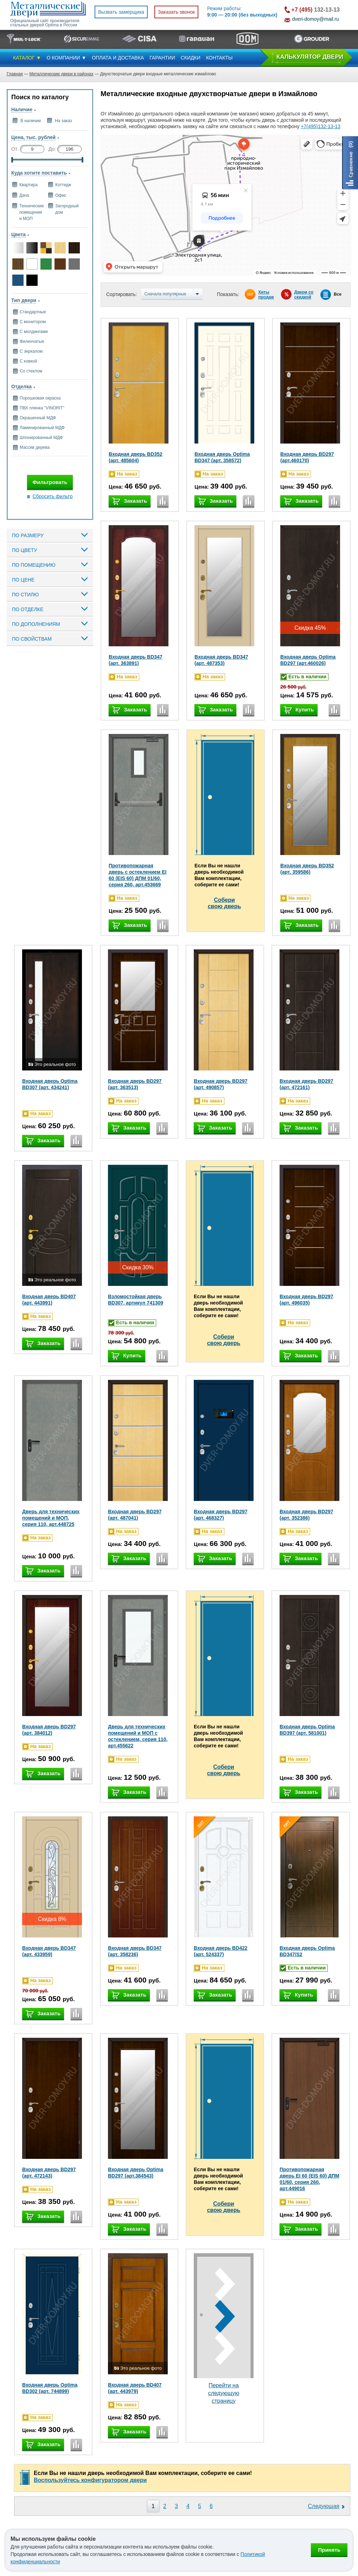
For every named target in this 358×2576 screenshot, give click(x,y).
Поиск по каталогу (40, 97)
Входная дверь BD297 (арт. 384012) (49, 1730)
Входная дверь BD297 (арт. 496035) (306, 1300)
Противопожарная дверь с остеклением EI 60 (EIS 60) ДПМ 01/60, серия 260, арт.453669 (137, 875)
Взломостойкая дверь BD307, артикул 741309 (135, 1300)
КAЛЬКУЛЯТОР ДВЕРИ (309, 57)
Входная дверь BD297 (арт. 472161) (306, 1084)
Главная (15, 73)
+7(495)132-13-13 (320, 126)
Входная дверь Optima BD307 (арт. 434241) (49, 1084)
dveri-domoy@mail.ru (315, 19)
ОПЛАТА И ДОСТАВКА (118, 58)
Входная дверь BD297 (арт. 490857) (221, 1084)
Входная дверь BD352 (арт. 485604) (135, 457)
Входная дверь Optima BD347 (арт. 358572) (222, 457)
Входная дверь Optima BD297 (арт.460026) (307, 660)
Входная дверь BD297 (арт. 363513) (135, 1084)
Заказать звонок (176, 12)
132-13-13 (316, 10)
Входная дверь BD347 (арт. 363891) (135, 660)
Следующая (324, 2506)
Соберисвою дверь (224, 903)
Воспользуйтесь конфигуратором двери (90, 2480)
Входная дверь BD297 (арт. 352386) (306, 1515)
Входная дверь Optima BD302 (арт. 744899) (49, 2388)
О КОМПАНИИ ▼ (67, 58)
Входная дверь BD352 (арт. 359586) (307, 869)
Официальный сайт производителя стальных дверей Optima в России (44, 22)
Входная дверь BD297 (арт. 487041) (135, 1515)
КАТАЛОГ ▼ (27, 58)
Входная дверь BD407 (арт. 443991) (49, 1300)
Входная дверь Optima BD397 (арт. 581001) (307, 1730)
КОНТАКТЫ (219, 58)
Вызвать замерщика (121, 12)
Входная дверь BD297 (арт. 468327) (221, 1515)
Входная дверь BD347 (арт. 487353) (221, 660)
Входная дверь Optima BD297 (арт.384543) (135, 2173)
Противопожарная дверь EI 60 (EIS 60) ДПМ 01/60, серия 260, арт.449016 (309, 2179)
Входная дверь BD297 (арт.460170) (307, 457)
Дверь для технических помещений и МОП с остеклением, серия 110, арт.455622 (137, 1736)
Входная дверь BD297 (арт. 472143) (49, 2173)
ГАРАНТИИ (162, 58)
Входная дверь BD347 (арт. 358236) (135, 1951)
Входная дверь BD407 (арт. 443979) (135, 2388)
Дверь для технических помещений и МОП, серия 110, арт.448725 (50, 1518)
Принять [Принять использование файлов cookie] (329, 2550)
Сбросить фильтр (52, 496)
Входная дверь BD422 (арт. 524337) (221, 1951)
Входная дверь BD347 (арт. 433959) (49, 1951)
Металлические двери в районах (61, 73)
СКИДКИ (190, 58)
